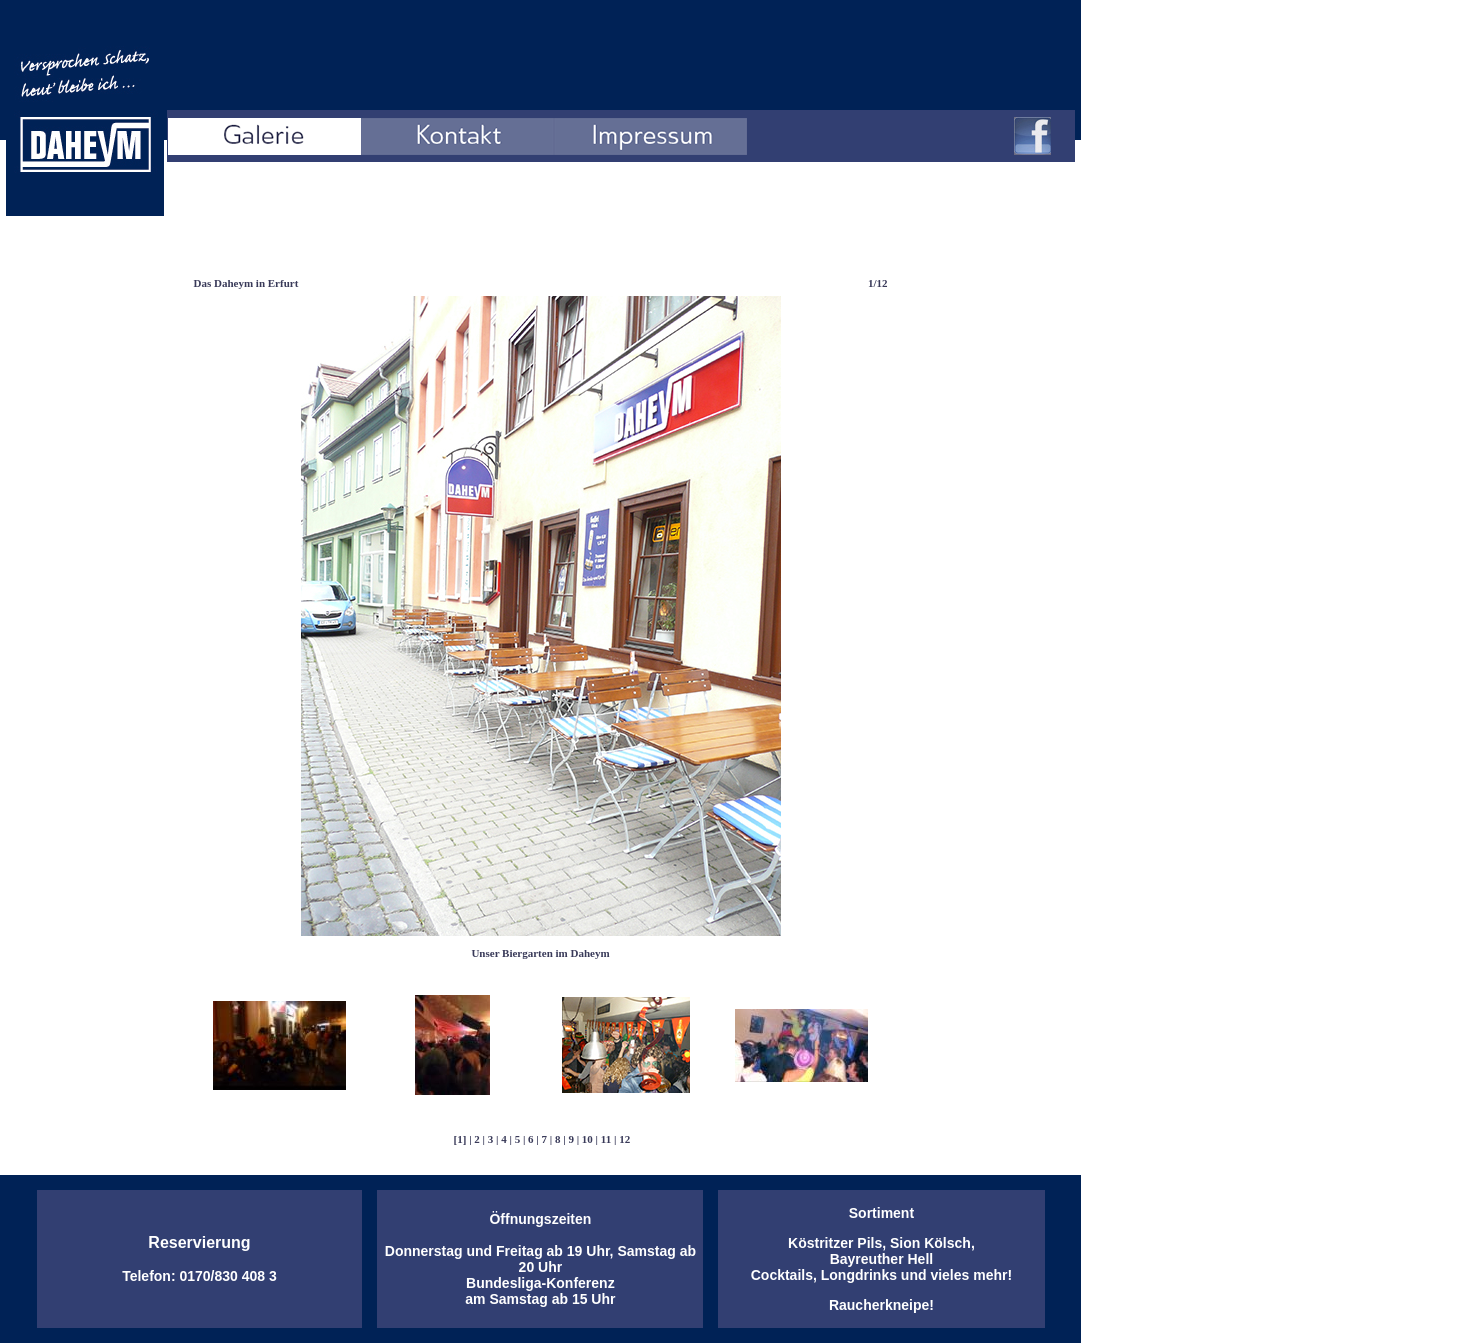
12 (624, 1139)
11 (606, 1139)
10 (587, 1139)
